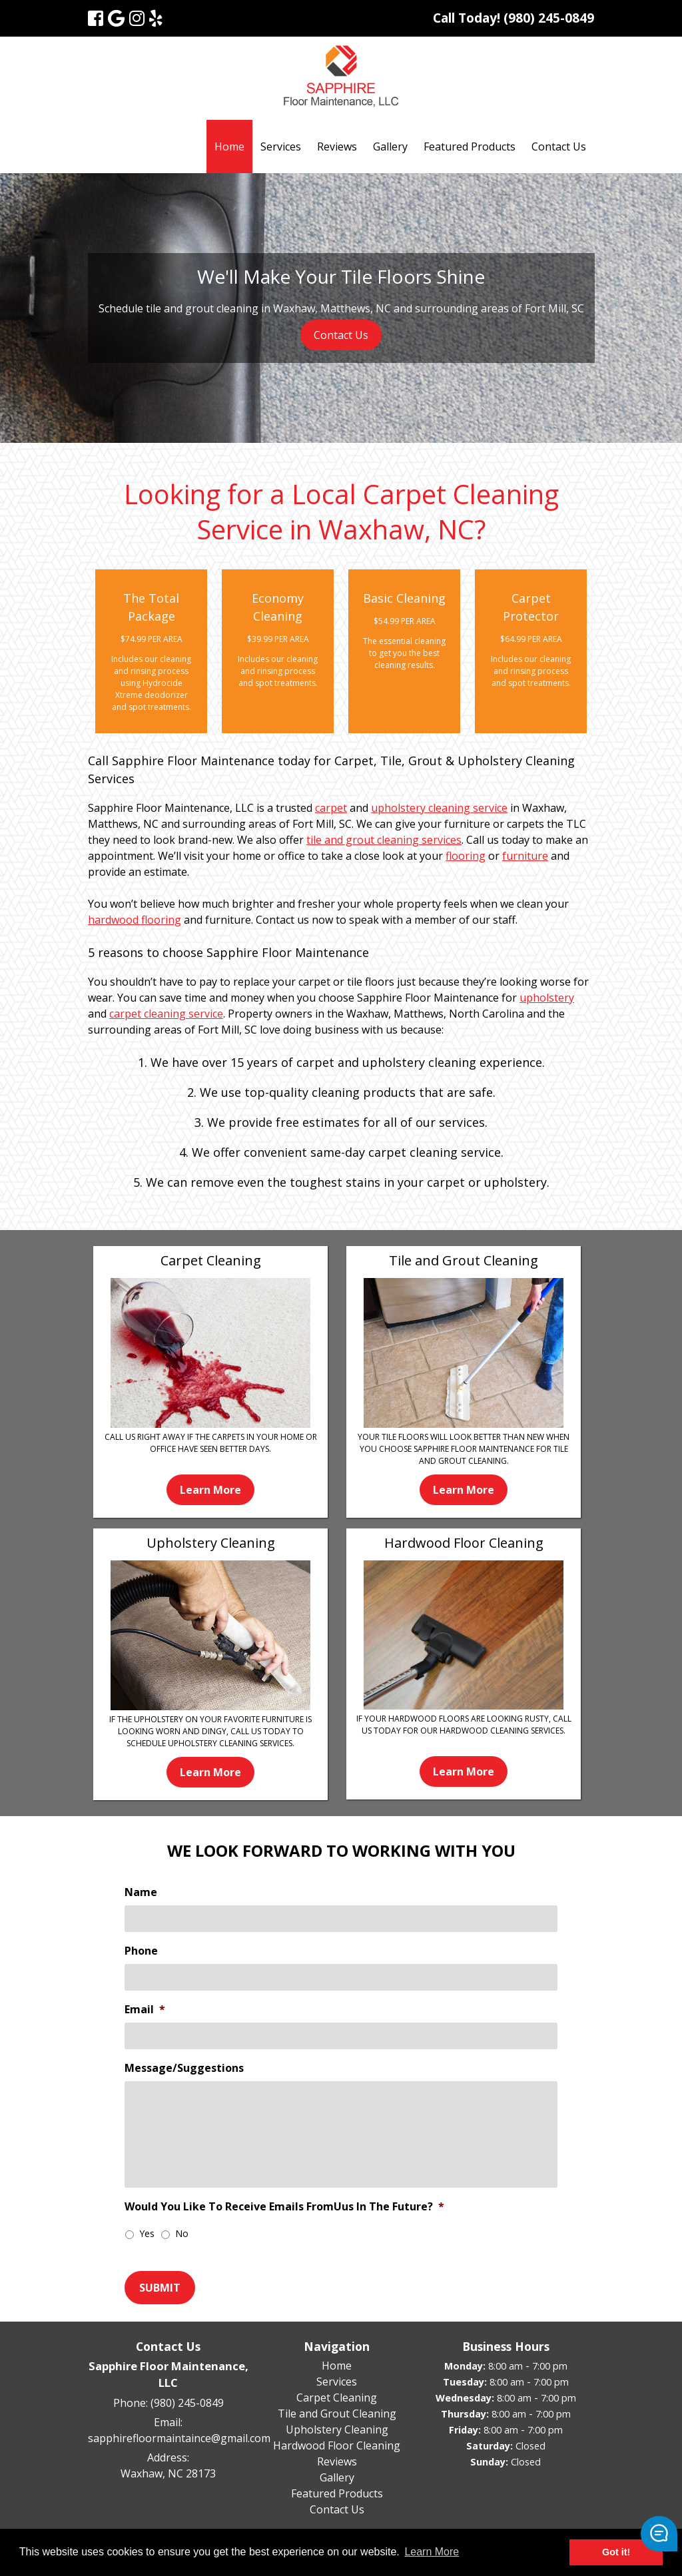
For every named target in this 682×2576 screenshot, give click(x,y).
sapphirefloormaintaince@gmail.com (179, 2438)
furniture (525, 855)
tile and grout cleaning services (384, 839)
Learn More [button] (431, 2551)
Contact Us (558, 146)
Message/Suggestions (184, 2068)
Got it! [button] (616, 2552)
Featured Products (469, 146)
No (181, 2233)
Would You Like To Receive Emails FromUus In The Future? (284, 2207)
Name (141, 1892)
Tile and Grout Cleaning (337, 2413)
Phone (141, 1951)
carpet (331, 808)
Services (280, 146)
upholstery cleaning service (439, 808)
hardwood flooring (134, 919)
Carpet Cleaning (336, 2397)
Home (229, 146)
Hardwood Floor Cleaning (336, 2445)
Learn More (210, 1489)
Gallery (390, 146)
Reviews (337, 146)
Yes (147, 2233)
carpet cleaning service (166, 1013)
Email (145, 2010)
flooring (466, 855)
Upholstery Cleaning (337, 2429)
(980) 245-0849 (187, 2403)
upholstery (546, 997)
